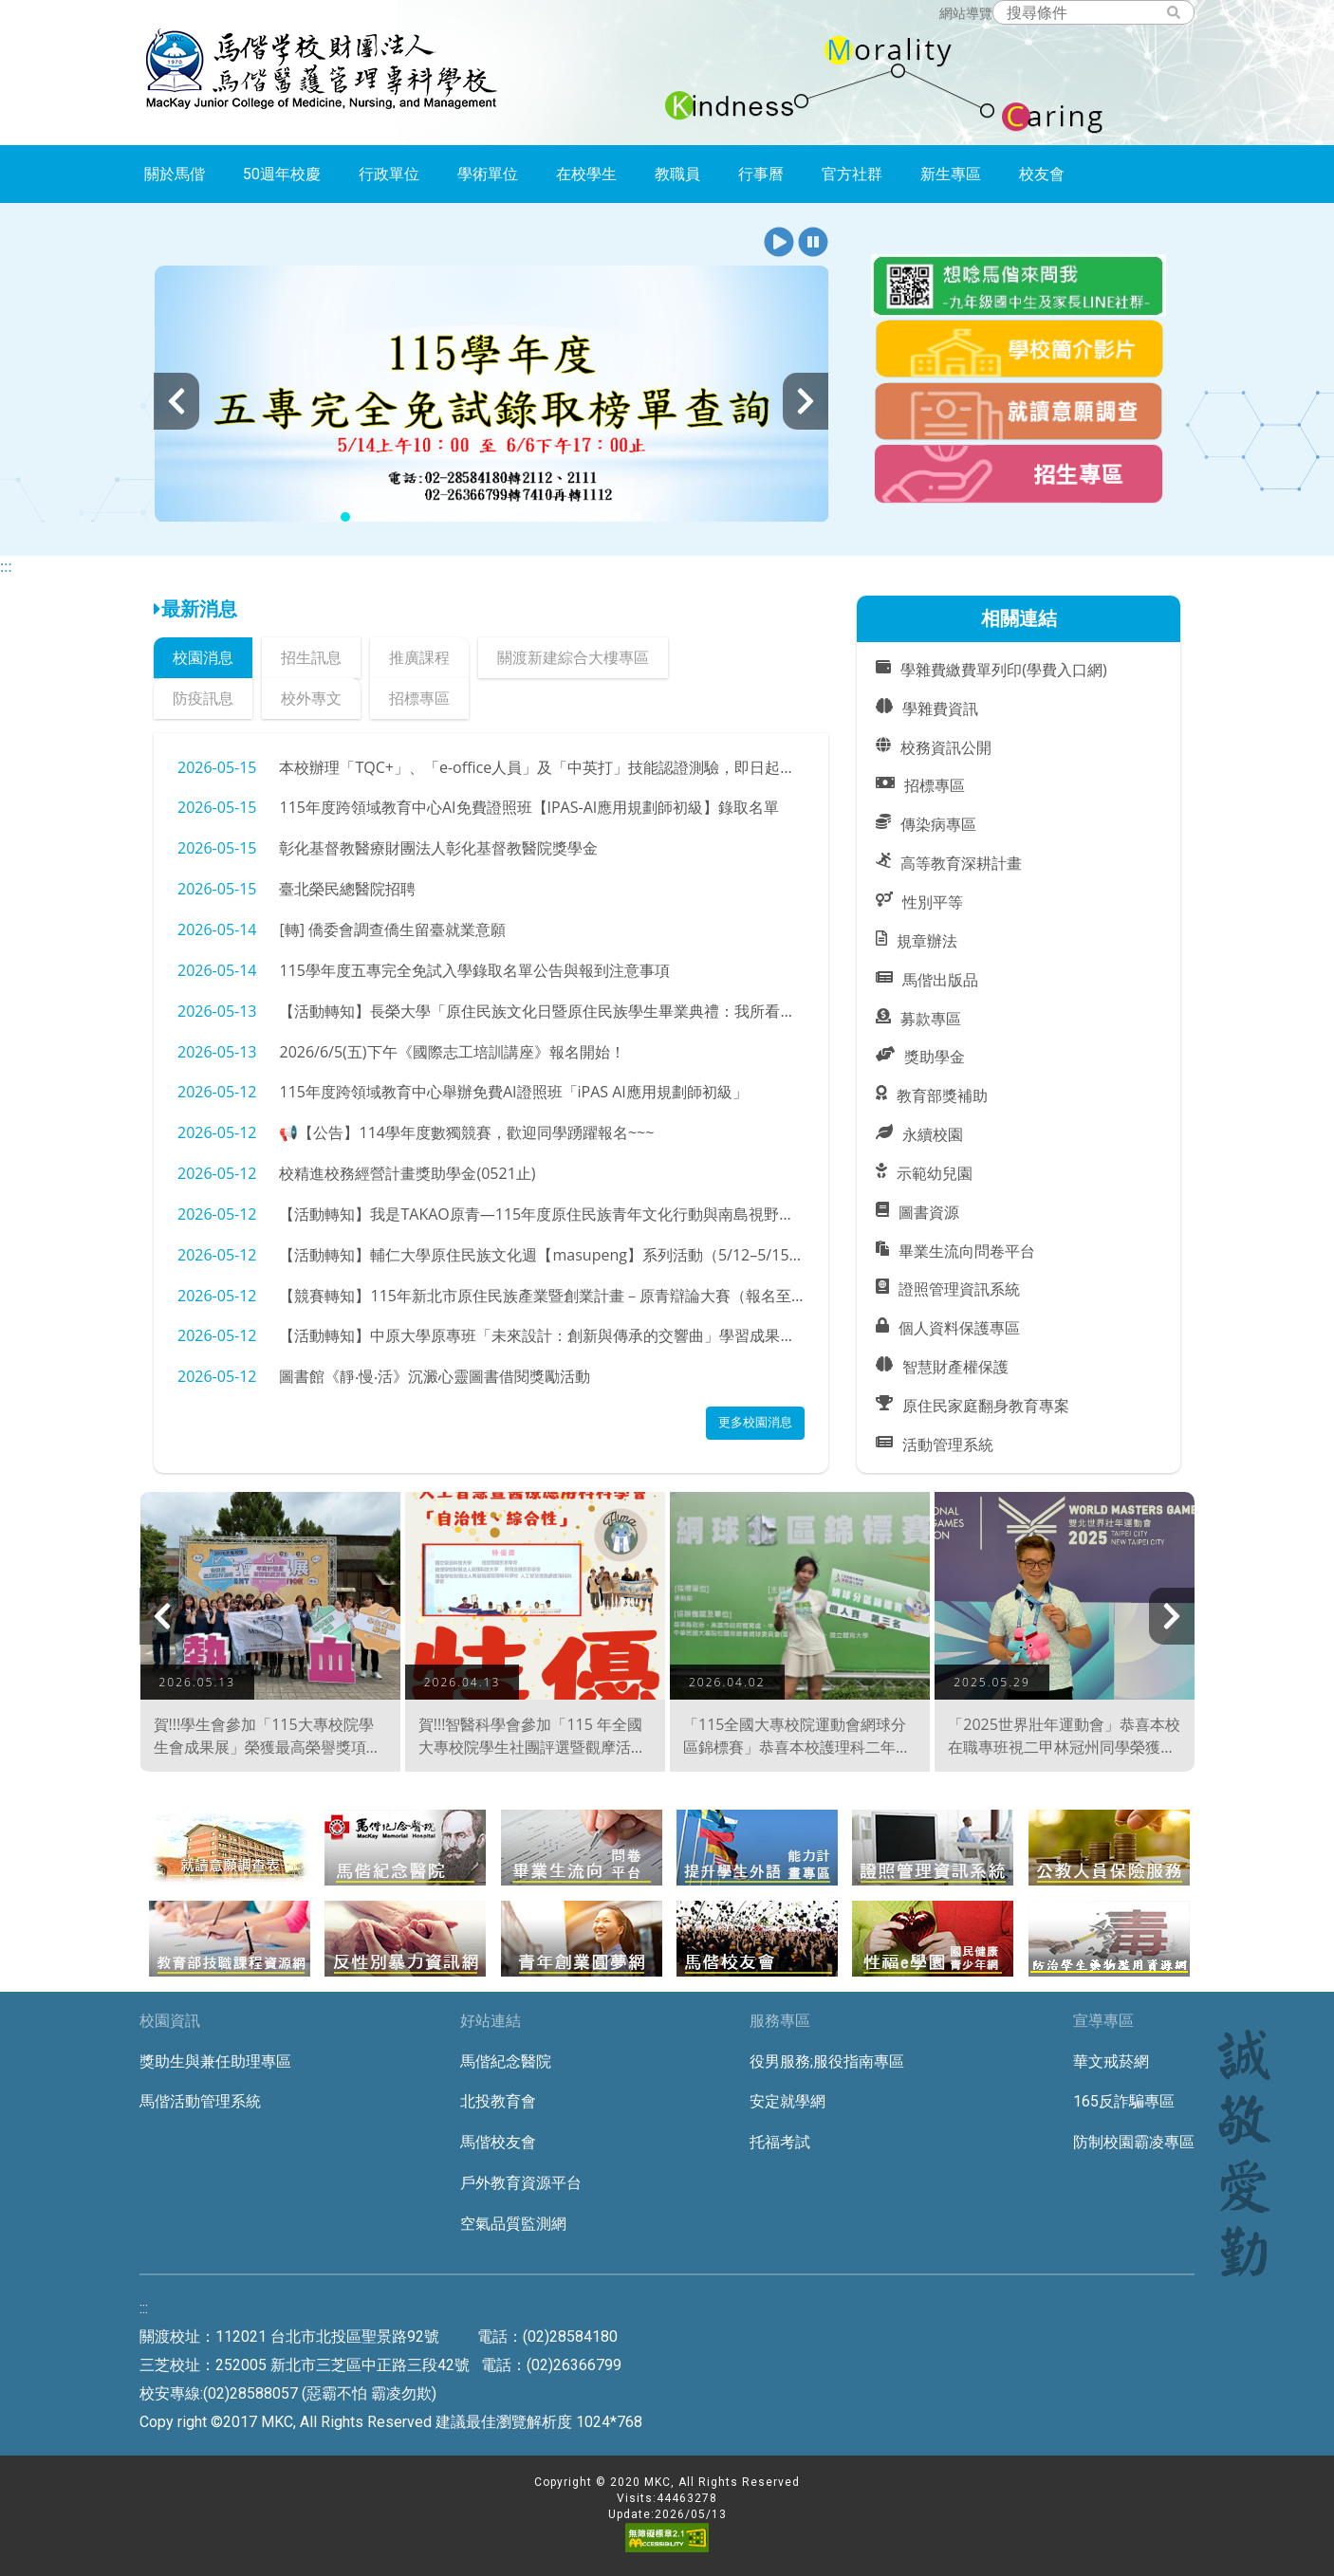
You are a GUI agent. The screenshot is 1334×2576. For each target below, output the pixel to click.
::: (6, 566)
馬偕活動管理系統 (200, 2101)
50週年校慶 (282, 174)
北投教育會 (498, 2101)
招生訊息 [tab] (311, 657)
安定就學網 (787, 2101)
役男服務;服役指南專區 (827, 2061)
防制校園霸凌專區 (1134, 2142)
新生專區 (950, 174)
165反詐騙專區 (1124, 2101)
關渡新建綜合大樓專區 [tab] (573, 657)
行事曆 (761, 174)
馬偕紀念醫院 (505, 2061)
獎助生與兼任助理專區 (215, 2061)
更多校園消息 (755, 1421)
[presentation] (176, 401)
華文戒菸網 (1111, 2061)
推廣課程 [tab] (419, 657)
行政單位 (389, 174)
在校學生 (586, 174)
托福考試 (780, 2142)
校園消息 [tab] (203, 657)
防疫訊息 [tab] (203, 698)
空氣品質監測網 (513, 2224)
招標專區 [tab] (419, 698)
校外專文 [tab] (311, 698)
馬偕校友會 (498, 2142)
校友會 (1042, 174)
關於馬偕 (174, 174)
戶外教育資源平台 (521, 2183)
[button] (779, 243)
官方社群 (852, 174)
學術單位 (487, 174)
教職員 (677, 174)
